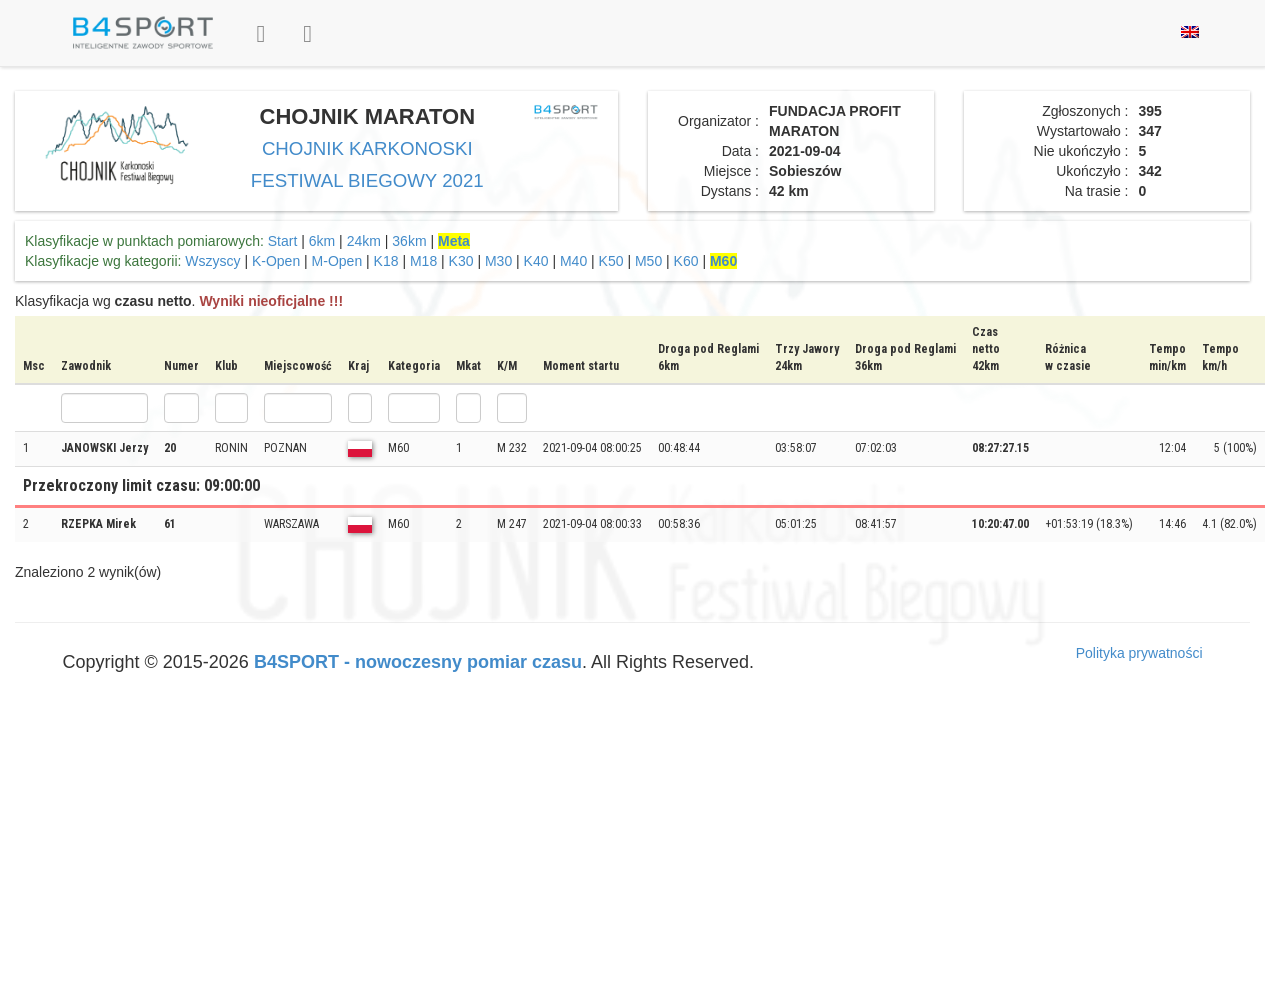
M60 (723, 261)
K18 (386, 261)
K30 (461, 261)
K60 (686, 261)
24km (364, 241)
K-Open (276, 261)
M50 (648, 261)
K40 (536, 261)
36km (409, 241)
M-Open (337, 261)
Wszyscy (212, 261)
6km (322, 241)
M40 (573, 261)
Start (283, 241)
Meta (454, 241)
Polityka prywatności (1139, 653)
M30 (498, 261)
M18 (423, 261)
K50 (611, 261)
